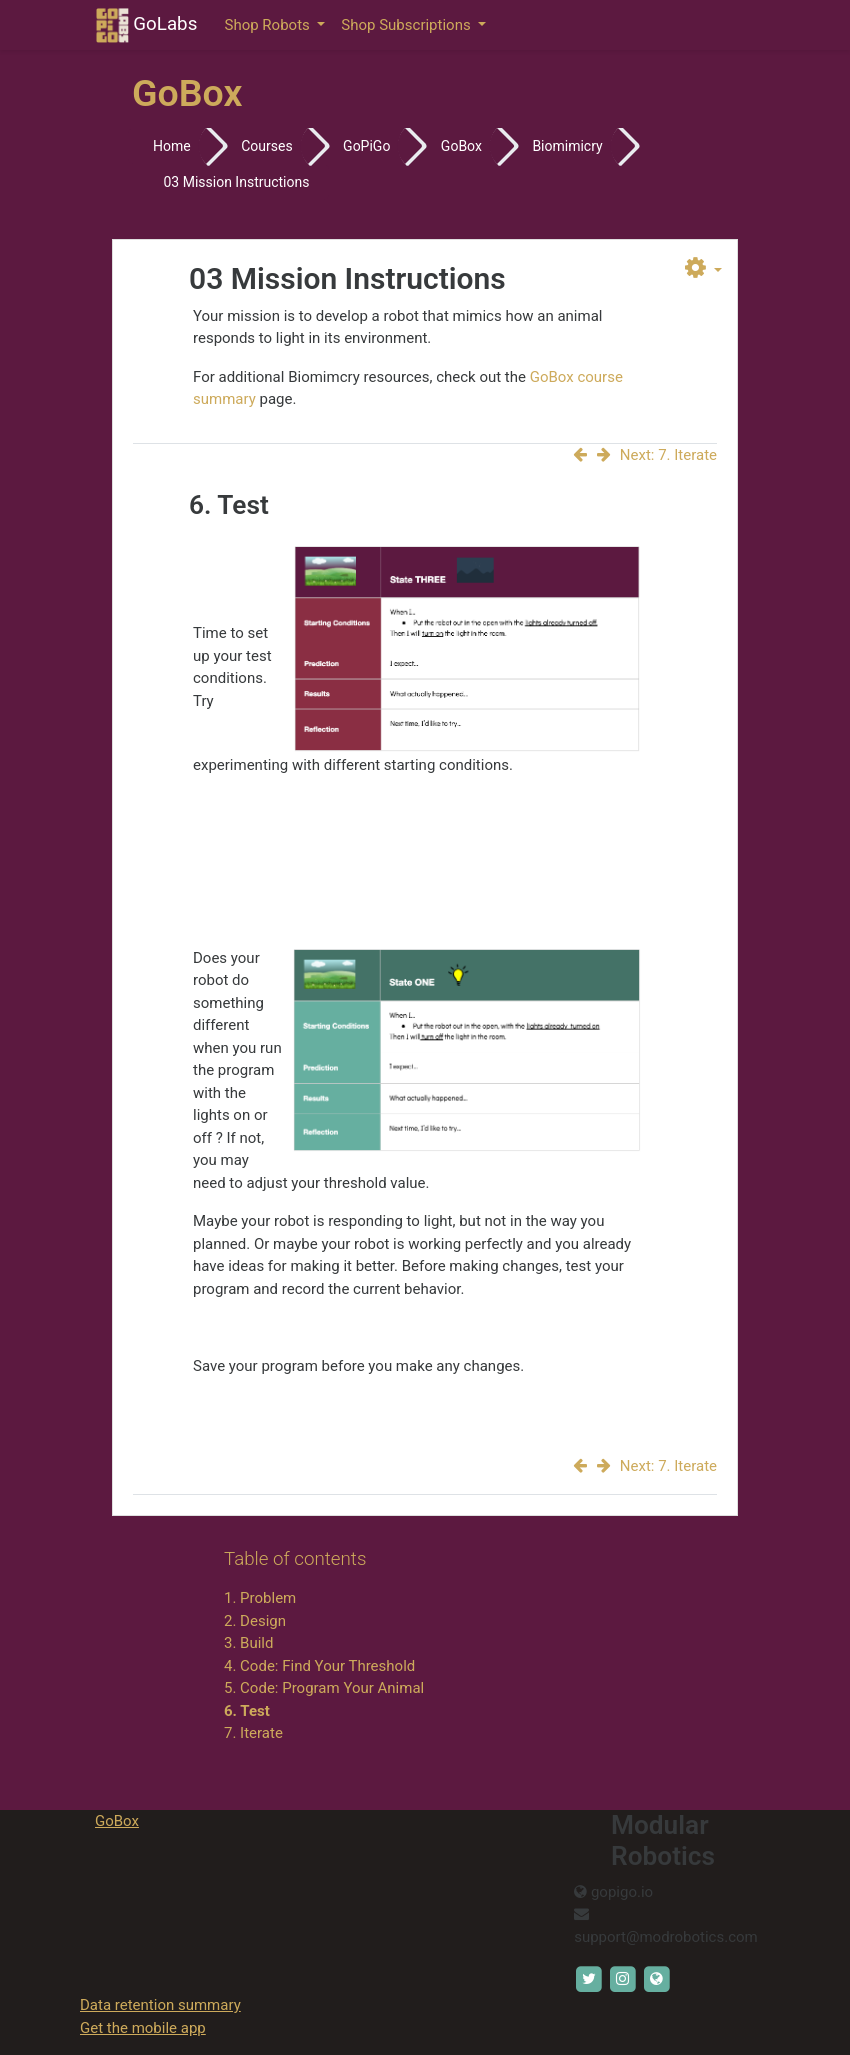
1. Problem (260, 1598)
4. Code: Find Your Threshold (319, 1666)
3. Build (248, 1643)
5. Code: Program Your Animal (324, 1688)
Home (172, 146)
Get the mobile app (143, 2028)
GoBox (461, 146)
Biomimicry (567, 146)
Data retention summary (160, 2005)
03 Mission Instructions (236, 182)
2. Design (255, 1621)
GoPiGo (366, 146)
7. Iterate (253, 1733)
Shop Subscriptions (407, 25)
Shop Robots (269, 25)
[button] (703, 269)
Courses (266, 146)
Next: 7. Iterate (656, 455)
